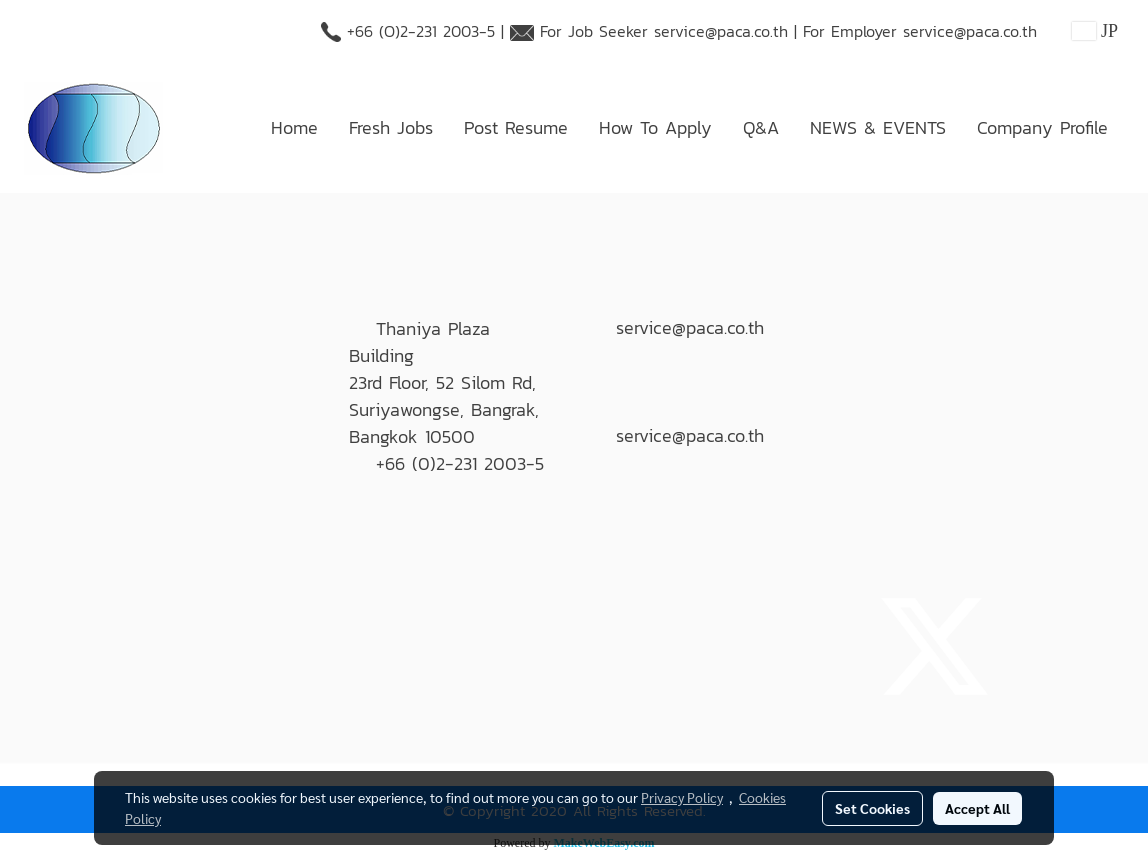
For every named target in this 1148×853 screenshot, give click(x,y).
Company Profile (1042, 127)
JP (1095, 31)
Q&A (761, 127)
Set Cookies (872, 808)
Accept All (977, 808)
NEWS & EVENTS (878, 127)
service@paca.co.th (721, 31)
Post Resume (516, 127)
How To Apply (655, 127)
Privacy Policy (682, 797)
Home (294, 127)
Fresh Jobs (391, 127)
